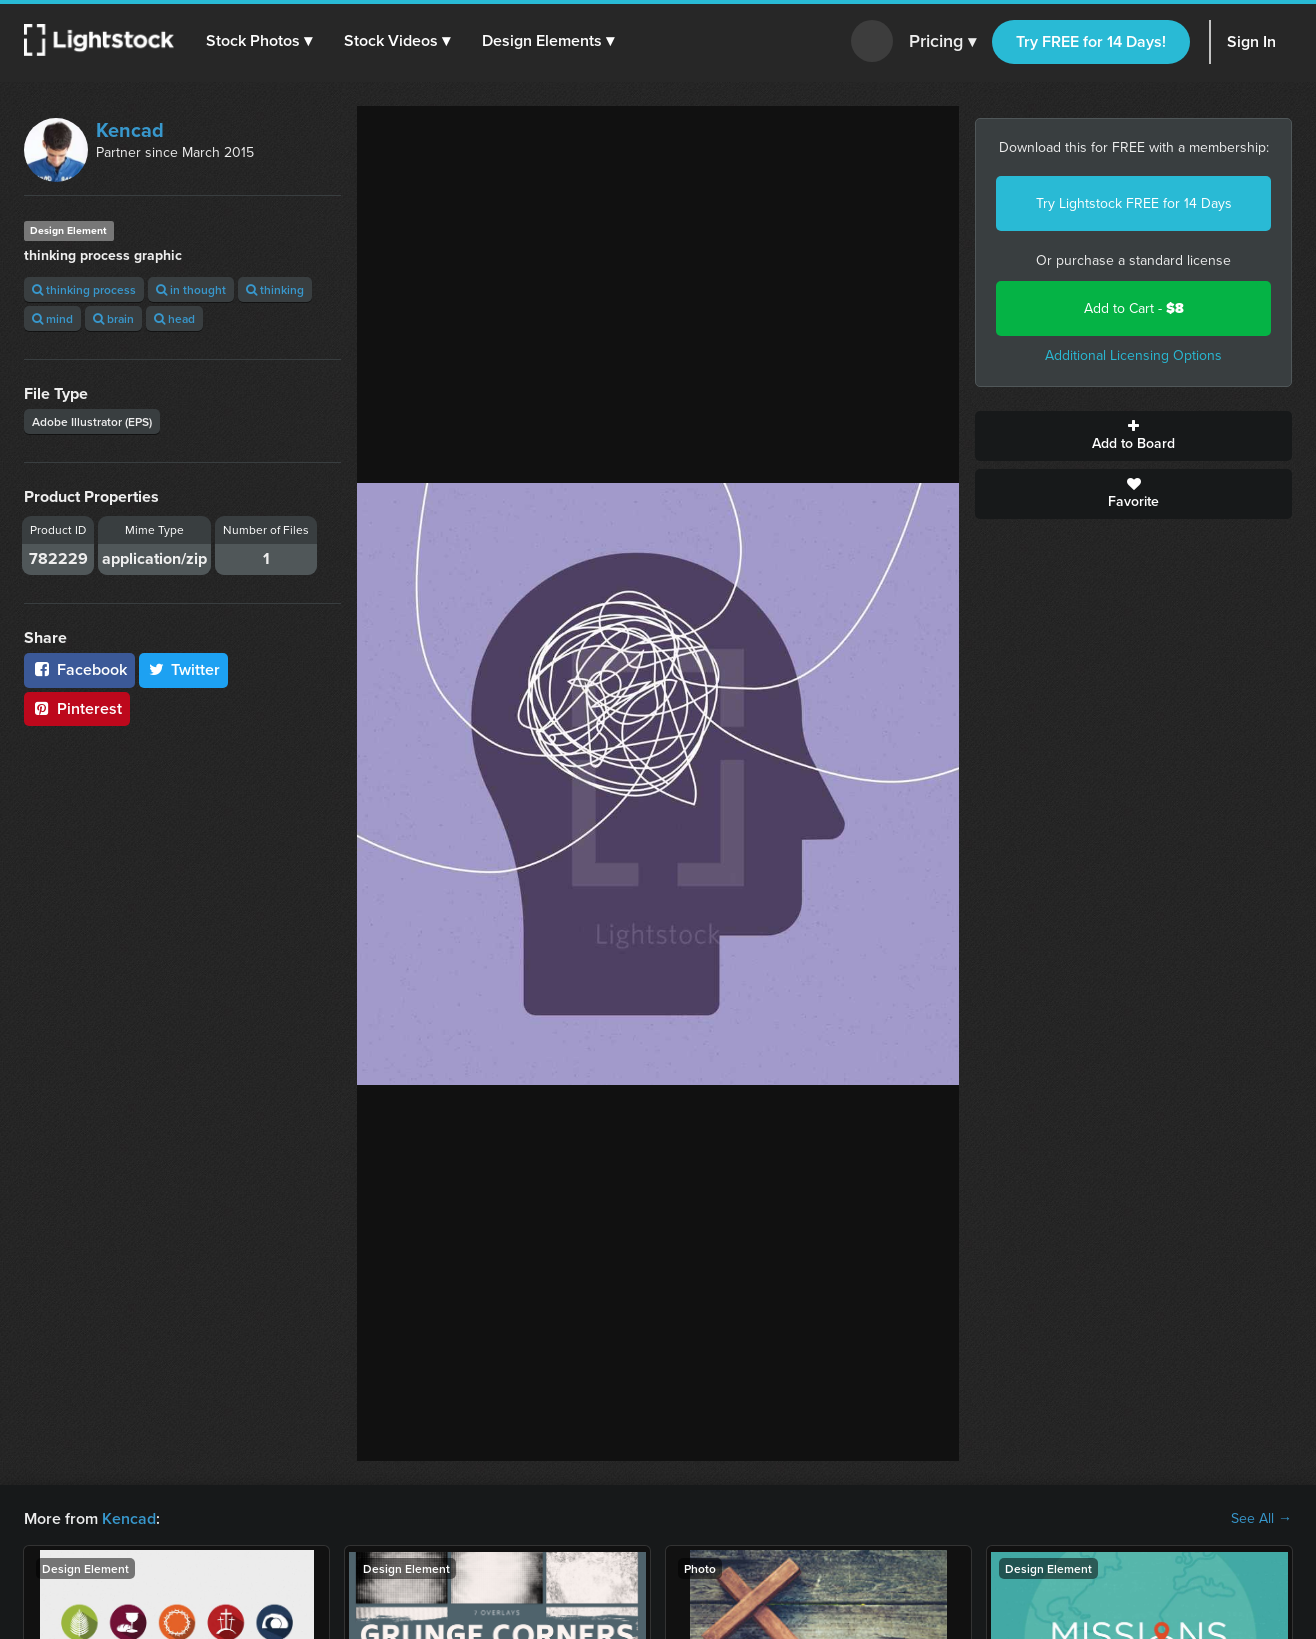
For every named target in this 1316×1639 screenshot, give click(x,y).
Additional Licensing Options (1133, 355)
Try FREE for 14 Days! (1091, 41)
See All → (1261, 1519)
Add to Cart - (1134, 308)
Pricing (942, 42)
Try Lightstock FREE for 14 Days (1134, 203)
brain (113, 318)
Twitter (184, 669)
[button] (259, 41)
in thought (191, 289)
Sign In (1251, 41)
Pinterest (77, 708)
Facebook (79, 669)
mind (52, 318)
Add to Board (1133, 436)
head (174, 318)
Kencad (130, 130)
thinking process (84, 289)
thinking (275, 289)
